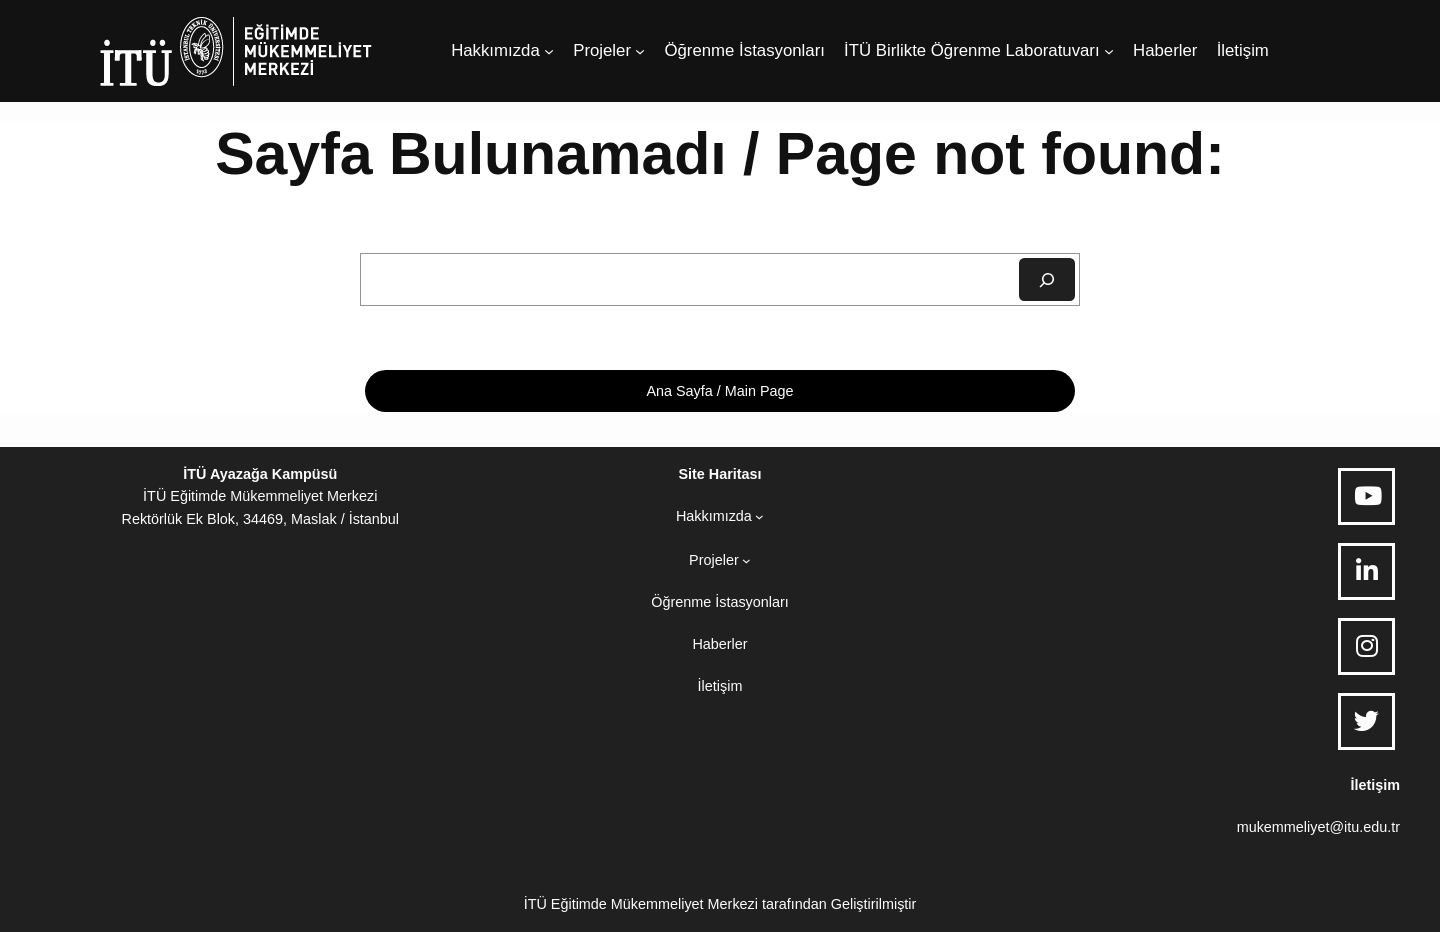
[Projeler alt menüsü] (640, 51)
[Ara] (1047, 279)
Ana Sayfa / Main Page (719, 391)
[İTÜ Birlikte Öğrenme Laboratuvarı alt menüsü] (1109, 51)
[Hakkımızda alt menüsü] (549, 51)
